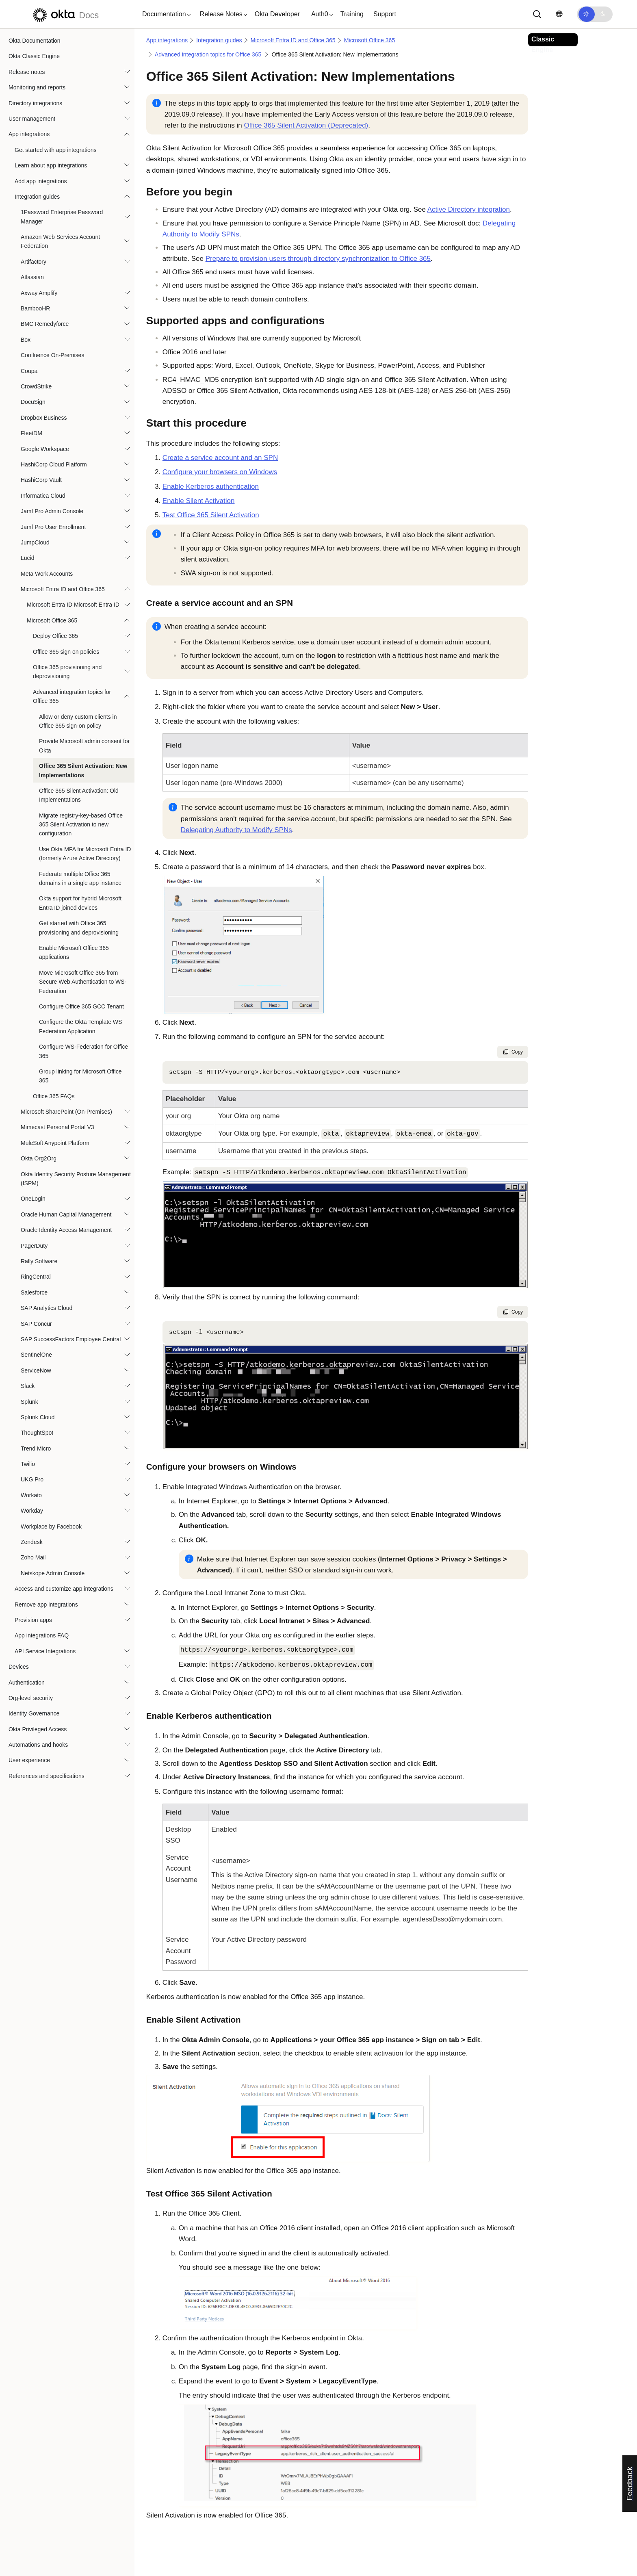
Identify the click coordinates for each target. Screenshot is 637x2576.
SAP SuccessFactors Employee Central (71, 1339)
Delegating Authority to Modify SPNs (236, 830)
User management (32, 118)
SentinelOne (36, 1354)
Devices (19, 1666)
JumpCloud (35, 542)
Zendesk (32, 1542)
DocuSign (33, 402)
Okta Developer (277, 14)
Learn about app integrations (51, 165)
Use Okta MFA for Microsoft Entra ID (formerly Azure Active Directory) (85, 853)
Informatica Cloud (43, 495)
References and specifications (46, 1776)
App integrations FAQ (42, 1635)
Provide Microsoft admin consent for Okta (84, 745)
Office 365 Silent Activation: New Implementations (83, 770)
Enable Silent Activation (198, 501)
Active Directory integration (468, 209)
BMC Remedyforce (45, 324)
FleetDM (31, 433)
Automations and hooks (38, 1744)
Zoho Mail (33, 1557)
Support (384, 14)
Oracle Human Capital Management (66, 1214)
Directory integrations (35, 103)
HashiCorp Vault (41, 480)
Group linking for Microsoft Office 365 (80, 1076)
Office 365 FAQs (53, 1096)
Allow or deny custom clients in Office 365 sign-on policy (78, 721)
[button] (164, 14)
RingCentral (36, 1276)
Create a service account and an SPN (220, 458)
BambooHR (35, 308)
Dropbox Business (44, 417)
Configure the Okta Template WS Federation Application (80, 1026)
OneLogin (33, 1198)
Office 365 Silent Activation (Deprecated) (306, 125)
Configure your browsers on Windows (219, 472)
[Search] (537, 14)
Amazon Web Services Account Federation (60, 241)
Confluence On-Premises (52, 355)
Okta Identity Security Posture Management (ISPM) (76, 1178)
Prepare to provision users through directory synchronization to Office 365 (318, 258)
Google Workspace (45, 449)
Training (352, 14)
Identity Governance (34, 1713)
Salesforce (34, 1292)
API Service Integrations (45, 1651)
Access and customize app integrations (64, 1588)
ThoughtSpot (37, 1432)
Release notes (27, 72)
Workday (32, 1510)
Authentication (27, 1682)
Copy (513, 1052)
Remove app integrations (46, 1604)
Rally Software (39, 1261)
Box (25, 339)
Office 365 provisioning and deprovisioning (67, 671)
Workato (31, 1495)
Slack (28, 1386)
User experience (29, 1760)
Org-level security (31, 1698)
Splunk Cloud (37, 1417)
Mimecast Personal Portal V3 (57, 1127)
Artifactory (33, 261)
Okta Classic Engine (34, 56)
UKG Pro (32, 1479)
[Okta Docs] (64, 14)
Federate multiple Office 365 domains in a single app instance (80, 878)
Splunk (29, 1402)
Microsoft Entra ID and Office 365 (63, 589)
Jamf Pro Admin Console (52, 511)
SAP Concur (36, 1324)
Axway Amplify (39, 293)
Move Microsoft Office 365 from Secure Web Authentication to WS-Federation (82, 981)
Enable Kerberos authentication (210, 486)
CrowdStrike (36, 386)
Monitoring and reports (37, 87)
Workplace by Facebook (51, 1526)
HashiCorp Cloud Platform (54, 464)
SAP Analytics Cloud (46, 1308)
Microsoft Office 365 (52, 620)
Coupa (29, 371)
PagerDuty (34, 1245)
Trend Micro (36, 1448)
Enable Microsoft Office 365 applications (74, 952)
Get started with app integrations (56, 150)
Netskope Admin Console (52, 1573)
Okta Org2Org (38, 1158)
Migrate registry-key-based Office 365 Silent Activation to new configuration (81, 824)
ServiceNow (36, 1370)
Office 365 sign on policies (66, 651)
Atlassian (32, 277)
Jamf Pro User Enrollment (53, 527)
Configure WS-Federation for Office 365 (83, 1051)
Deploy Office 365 (55, 636)
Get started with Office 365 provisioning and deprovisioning (79, 927)
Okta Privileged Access (38, 1729)
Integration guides (37, 196)
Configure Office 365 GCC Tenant (81, 1006)
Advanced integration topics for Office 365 (72, 696)
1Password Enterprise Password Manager (62, 216)
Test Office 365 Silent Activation (210, 515)
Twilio (28, 1464)
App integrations (29, 134)
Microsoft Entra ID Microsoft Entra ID (73, 604)
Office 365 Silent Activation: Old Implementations (79, 795)
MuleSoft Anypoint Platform (55, 1143)
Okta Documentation (35, 40)
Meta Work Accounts (47, 573)
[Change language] (559, 14)
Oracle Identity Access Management (66, 1230)
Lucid (27, 558)
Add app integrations (41, 181)
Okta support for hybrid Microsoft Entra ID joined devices (80, 903)
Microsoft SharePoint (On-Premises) (66, 1111)
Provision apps (33, 1620)
